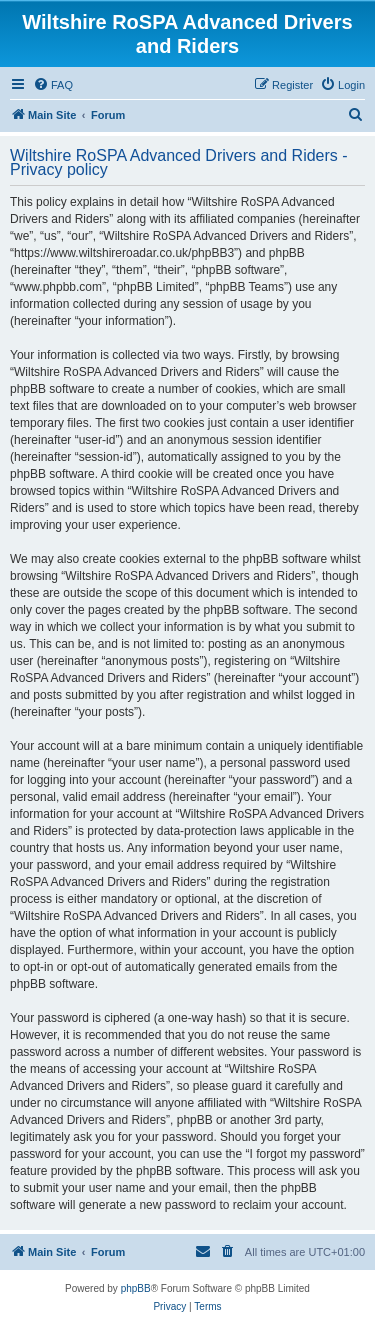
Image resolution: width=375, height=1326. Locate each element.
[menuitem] (53, 85)
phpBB (136, 1288)
